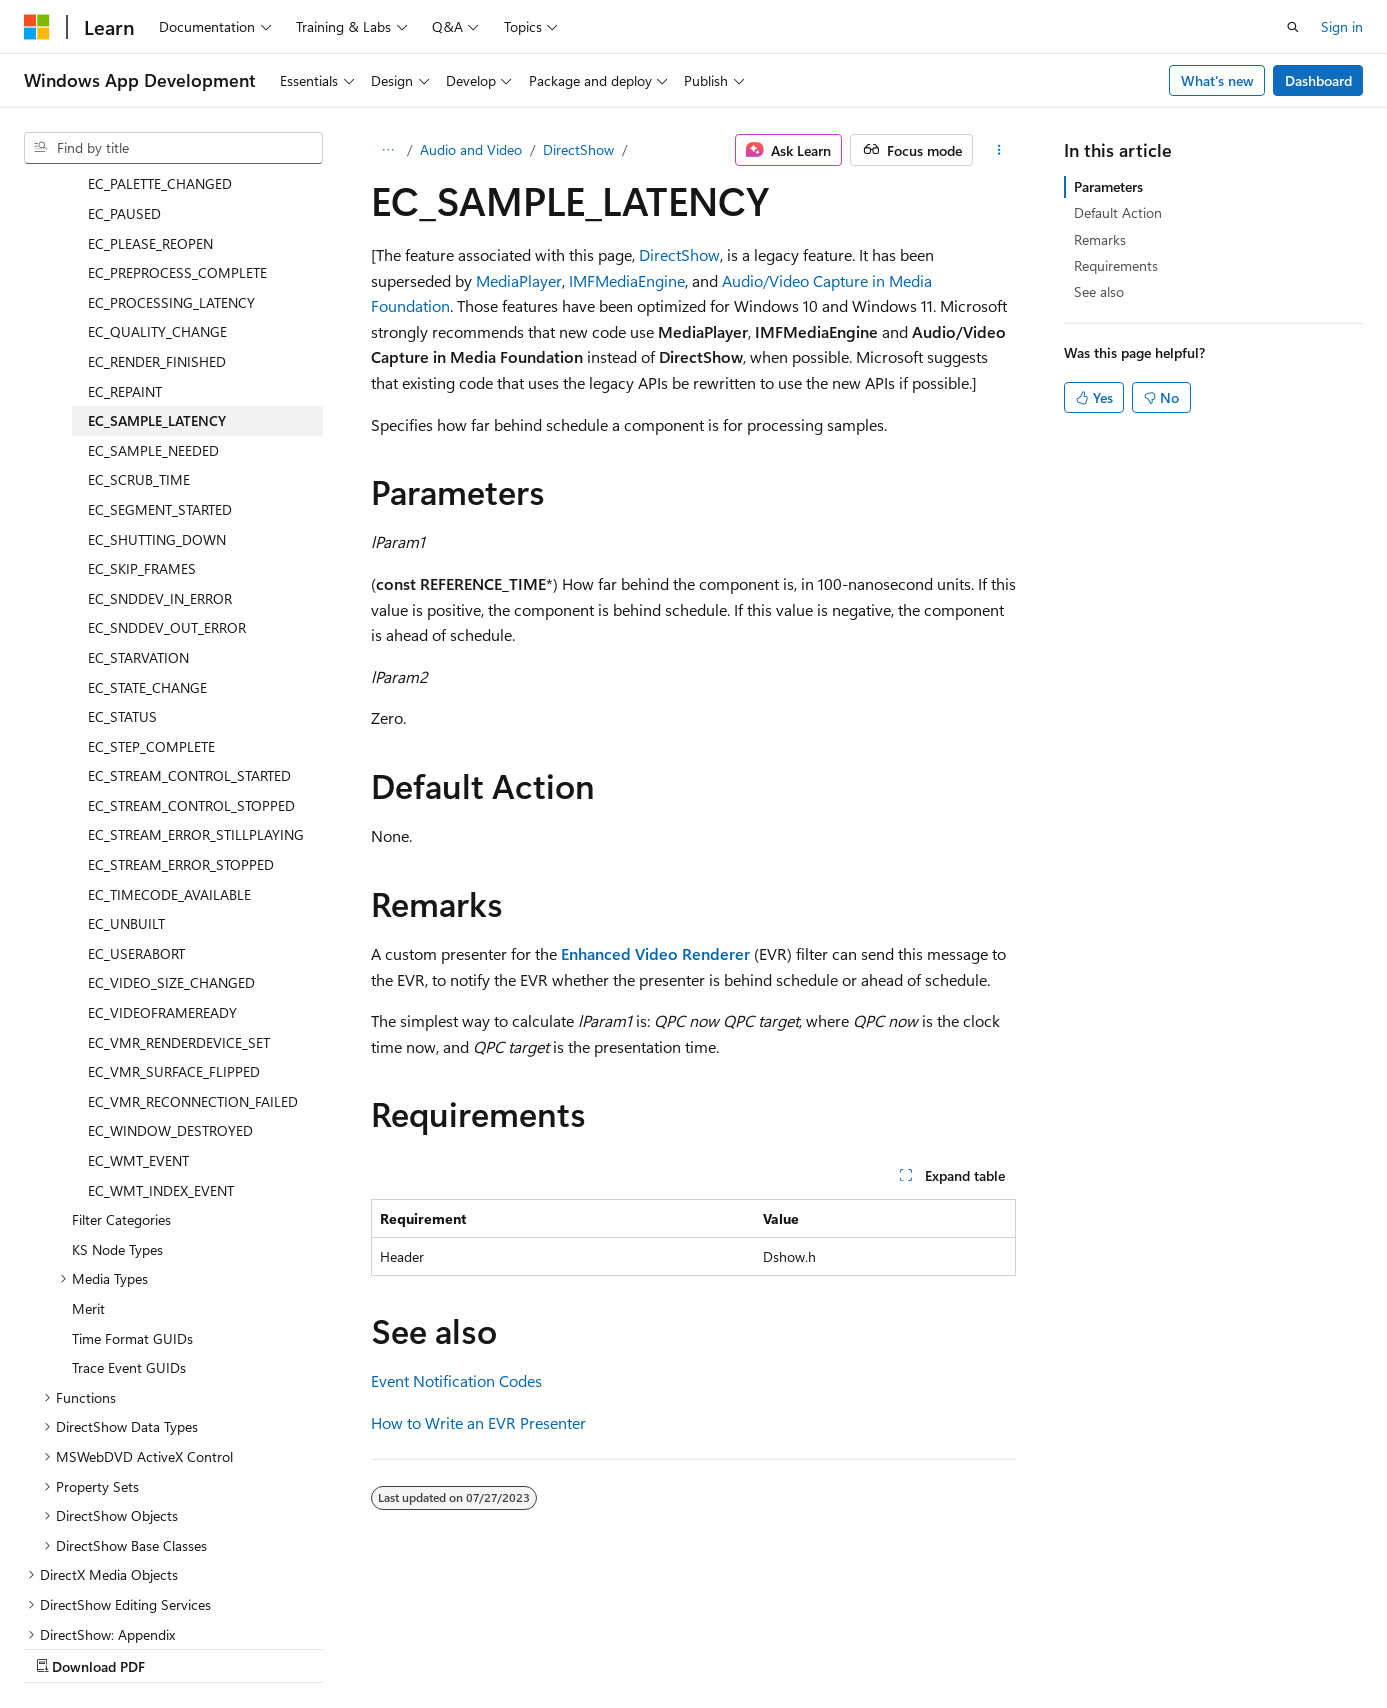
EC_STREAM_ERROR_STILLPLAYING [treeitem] (196, 660)
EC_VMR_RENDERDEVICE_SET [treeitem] (179, 868)
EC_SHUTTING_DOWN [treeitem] (157, 365)
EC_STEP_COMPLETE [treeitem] (151, 572)
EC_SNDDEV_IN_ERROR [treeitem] (160, 424)
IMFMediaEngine (627, 280)
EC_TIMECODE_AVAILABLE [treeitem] (169, 720)
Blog (272, 1647)
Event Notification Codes (456, 1380)
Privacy (437, 1647)
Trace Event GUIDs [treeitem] (129, 1193)
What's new (1217, 80)
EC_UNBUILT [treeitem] (126, 749)
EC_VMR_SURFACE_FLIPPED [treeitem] (174, 897)
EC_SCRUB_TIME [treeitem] (139, 305)
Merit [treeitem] (88, 1134)
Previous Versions (181, 1647)
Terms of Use (536, 1647)
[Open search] (1293, 27)
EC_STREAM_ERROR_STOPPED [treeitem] (181, 690)
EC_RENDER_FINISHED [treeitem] (157, 187)
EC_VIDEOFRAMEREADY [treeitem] (162, 838)
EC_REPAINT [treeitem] (125, 217)
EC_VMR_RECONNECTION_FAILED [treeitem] (193, 927)
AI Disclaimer (64, 1647)
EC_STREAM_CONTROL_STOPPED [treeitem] (191, 631)
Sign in (1342, 26)
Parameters (1108, 186)
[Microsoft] (37, 27)
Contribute (358, 1647)
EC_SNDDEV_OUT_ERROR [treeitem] (167, 453)
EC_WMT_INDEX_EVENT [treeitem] (161, 1016)
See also (1099, 291)
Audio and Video (471, 149)
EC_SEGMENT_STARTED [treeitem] (160, 335)
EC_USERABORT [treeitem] (136, 779)
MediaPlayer (519, 280)
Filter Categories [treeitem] (121, 1045)
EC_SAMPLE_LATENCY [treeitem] (157, 246)
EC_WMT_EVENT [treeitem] (138, 986)
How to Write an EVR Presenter (478, 1422)
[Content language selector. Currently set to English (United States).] (115, 1599)
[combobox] (173, 148)
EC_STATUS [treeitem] (122, 542)
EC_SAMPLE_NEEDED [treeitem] (153, 276)
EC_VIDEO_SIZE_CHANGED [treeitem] (171, 808)
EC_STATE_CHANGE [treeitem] (147, 513)
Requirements (1116, 265)
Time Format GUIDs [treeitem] (132, 1164)
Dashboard (1318, 80)
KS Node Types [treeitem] (117, 1075)
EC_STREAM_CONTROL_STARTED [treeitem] (189, 601)
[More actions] (998, 150)
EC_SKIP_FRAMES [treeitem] (142, 394)
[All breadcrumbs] (388, 150)
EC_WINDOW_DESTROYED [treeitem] (170, 956)
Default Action (1118, 212)
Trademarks (635, 1647)
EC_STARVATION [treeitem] (138, 483)
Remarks (1100, 239)
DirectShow (578, 149)
